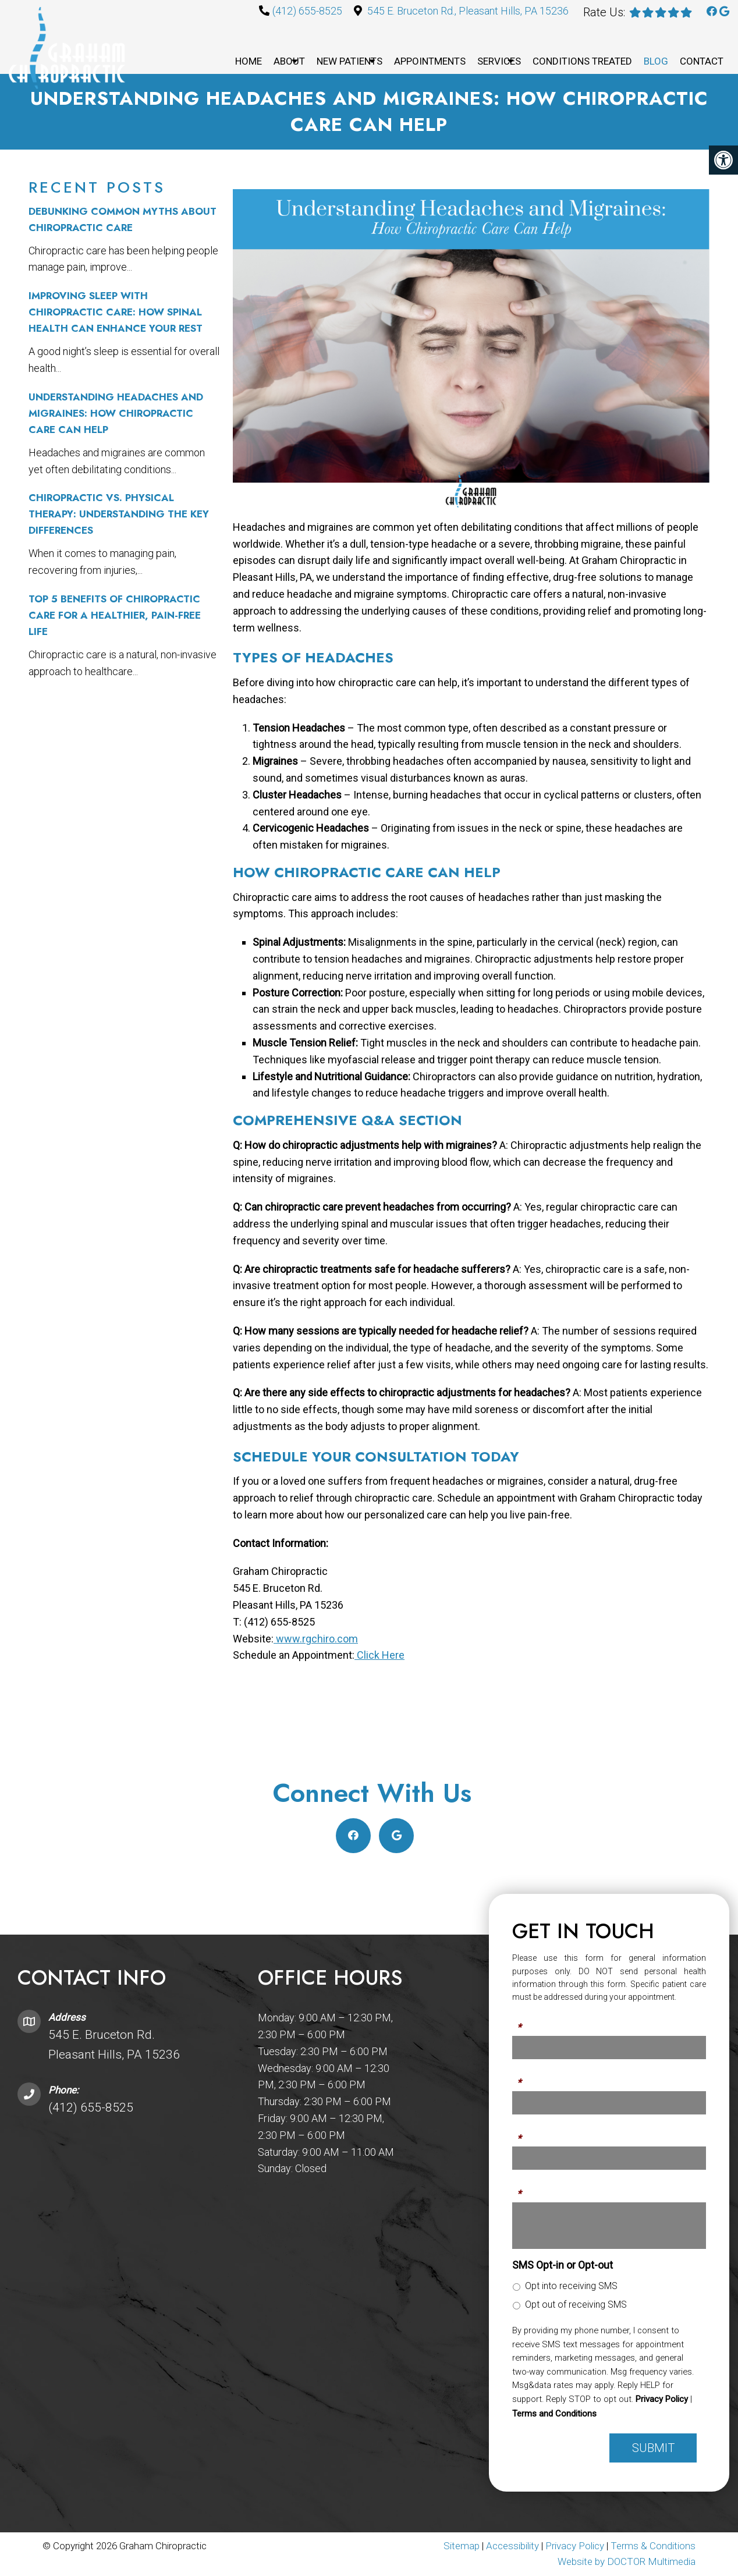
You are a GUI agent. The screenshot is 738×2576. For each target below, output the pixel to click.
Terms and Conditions (554, 2413)
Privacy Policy (662, 2399)
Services (499, 61)
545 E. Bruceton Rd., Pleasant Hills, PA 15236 (468, 11)
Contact (701, 61)
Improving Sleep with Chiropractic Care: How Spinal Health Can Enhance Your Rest (116, 312)
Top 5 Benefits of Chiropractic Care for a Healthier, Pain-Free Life (115, 615)
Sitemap (461, 2546)
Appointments (430, 61)
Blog (656, 61)
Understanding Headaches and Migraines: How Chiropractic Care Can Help (116, 413)
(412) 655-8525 (307, 11)
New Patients (349, 61)
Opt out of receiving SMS (576, 2304)
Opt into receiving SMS (571, 2285)
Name (526, 2021)
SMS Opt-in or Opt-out (562, 2265)
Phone (527, 2076)
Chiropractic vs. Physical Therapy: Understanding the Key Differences (119, 514)
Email (524, 2131)
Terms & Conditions (653, 2546)
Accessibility (512, 2546)
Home (248, 61)
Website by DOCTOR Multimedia (627, 2561)
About (289, 61)
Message (533, 2186)
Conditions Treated (582, 61)
